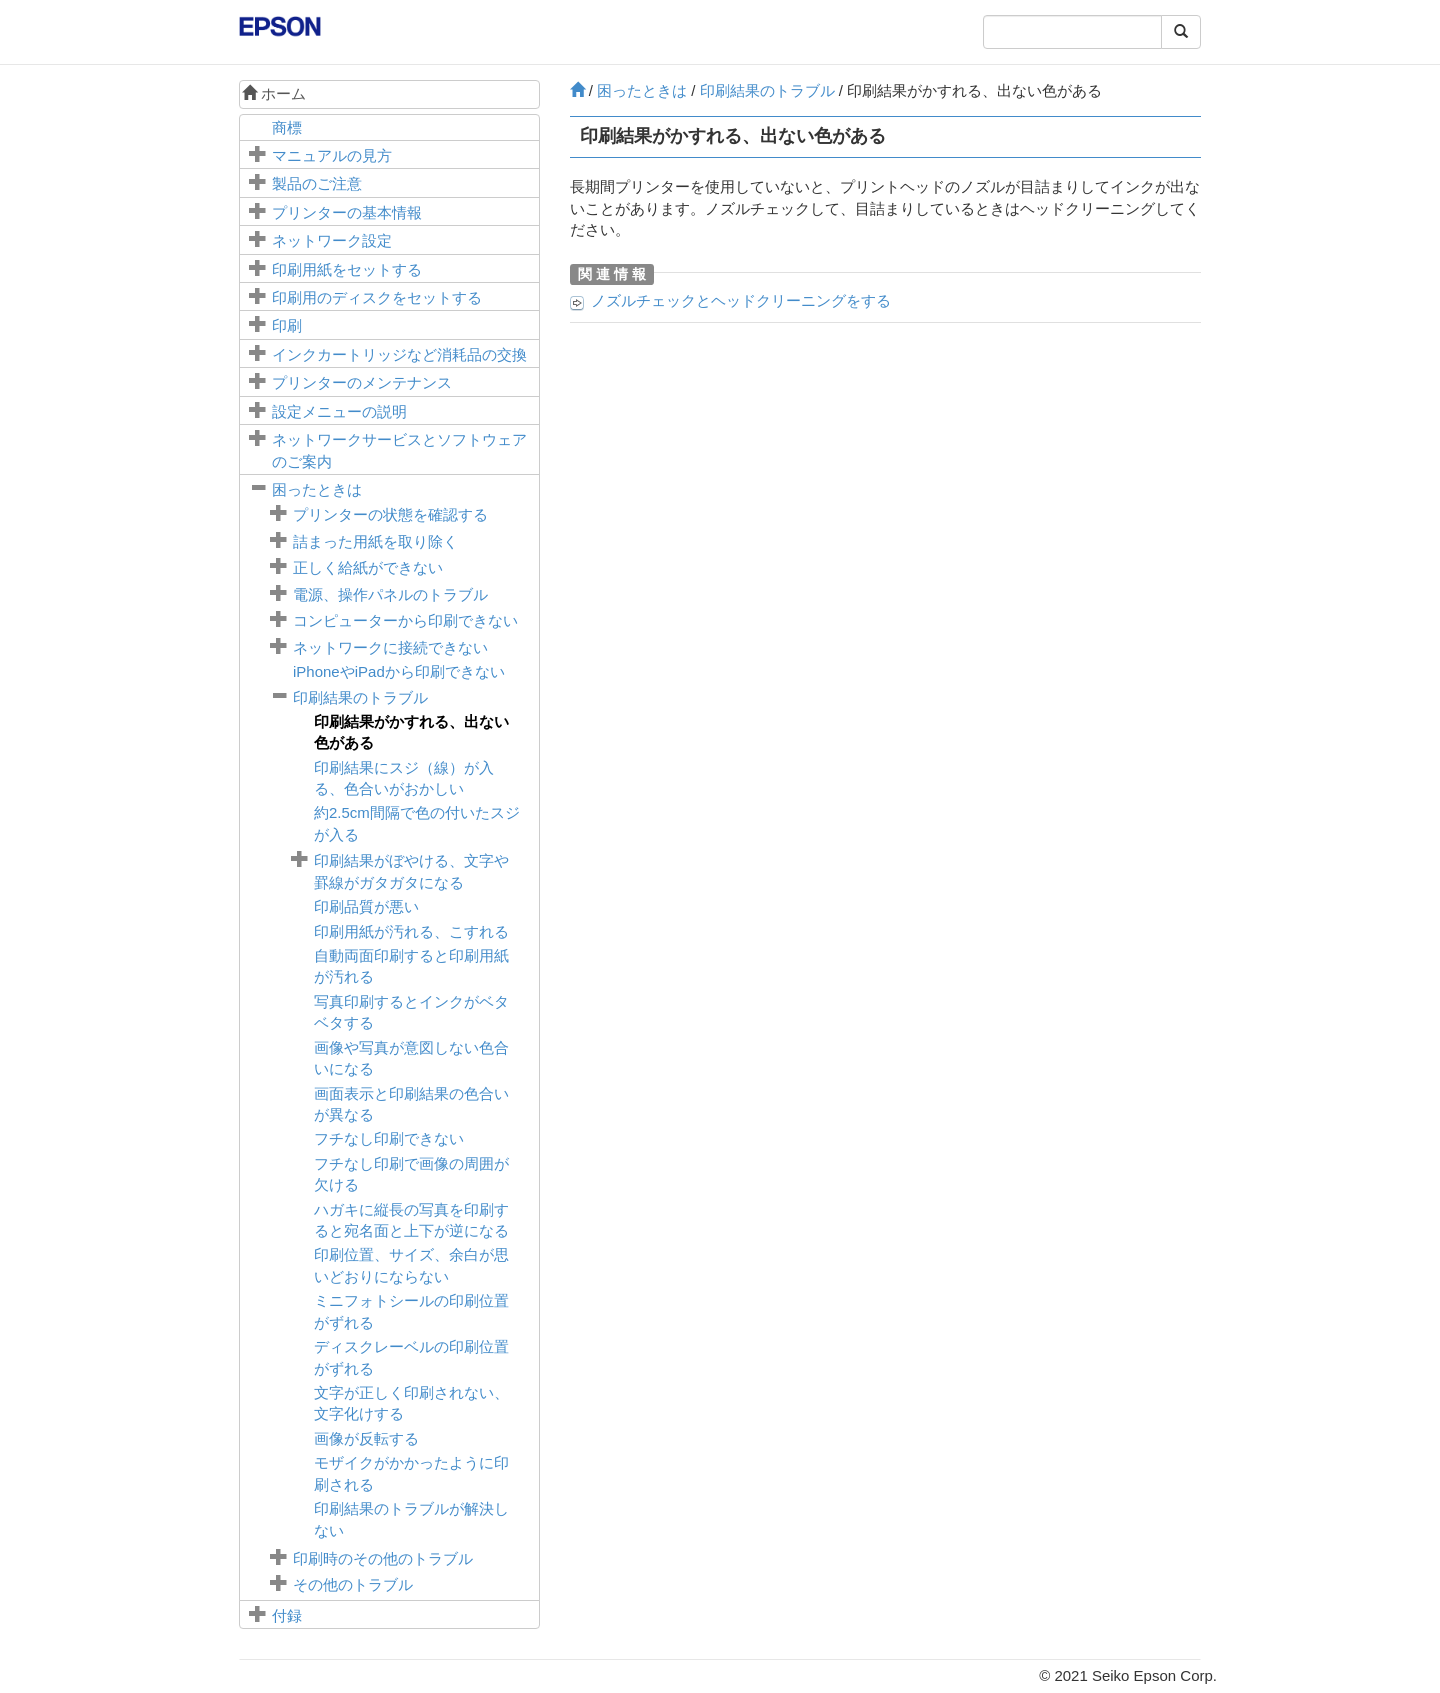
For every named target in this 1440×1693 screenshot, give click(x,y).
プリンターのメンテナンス (362, 382)
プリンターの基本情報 (347, 212)
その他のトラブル (353, 1584)
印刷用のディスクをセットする (377, 297)
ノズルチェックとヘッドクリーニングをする (741, 300)
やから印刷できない (399, 671)
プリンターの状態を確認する (390, 514)
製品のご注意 (317, 183)
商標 (287, 127)
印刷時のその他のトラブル (383, 1558)
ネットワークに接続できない (390, 647)
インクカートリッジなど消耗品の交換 (399, 354)
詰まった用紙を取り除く (375, 541)
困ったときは (317, 489)
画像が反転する (366, 1438)
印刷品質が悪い (366, 906)
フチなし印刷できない (389, 1138)
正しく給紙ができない (368, 567)
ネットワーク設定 (332, 240)
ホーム (274, 93)
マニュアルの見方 (332, 155)
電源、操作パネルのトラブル (390, 594)
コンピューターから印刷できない (405, 620)
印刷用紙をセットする (347, 269)
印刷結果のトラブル (360, 697)
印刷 (287, 325)
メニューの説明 (339, 411)
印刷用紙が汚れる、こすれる (411, 931)
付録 (287, 1615)
